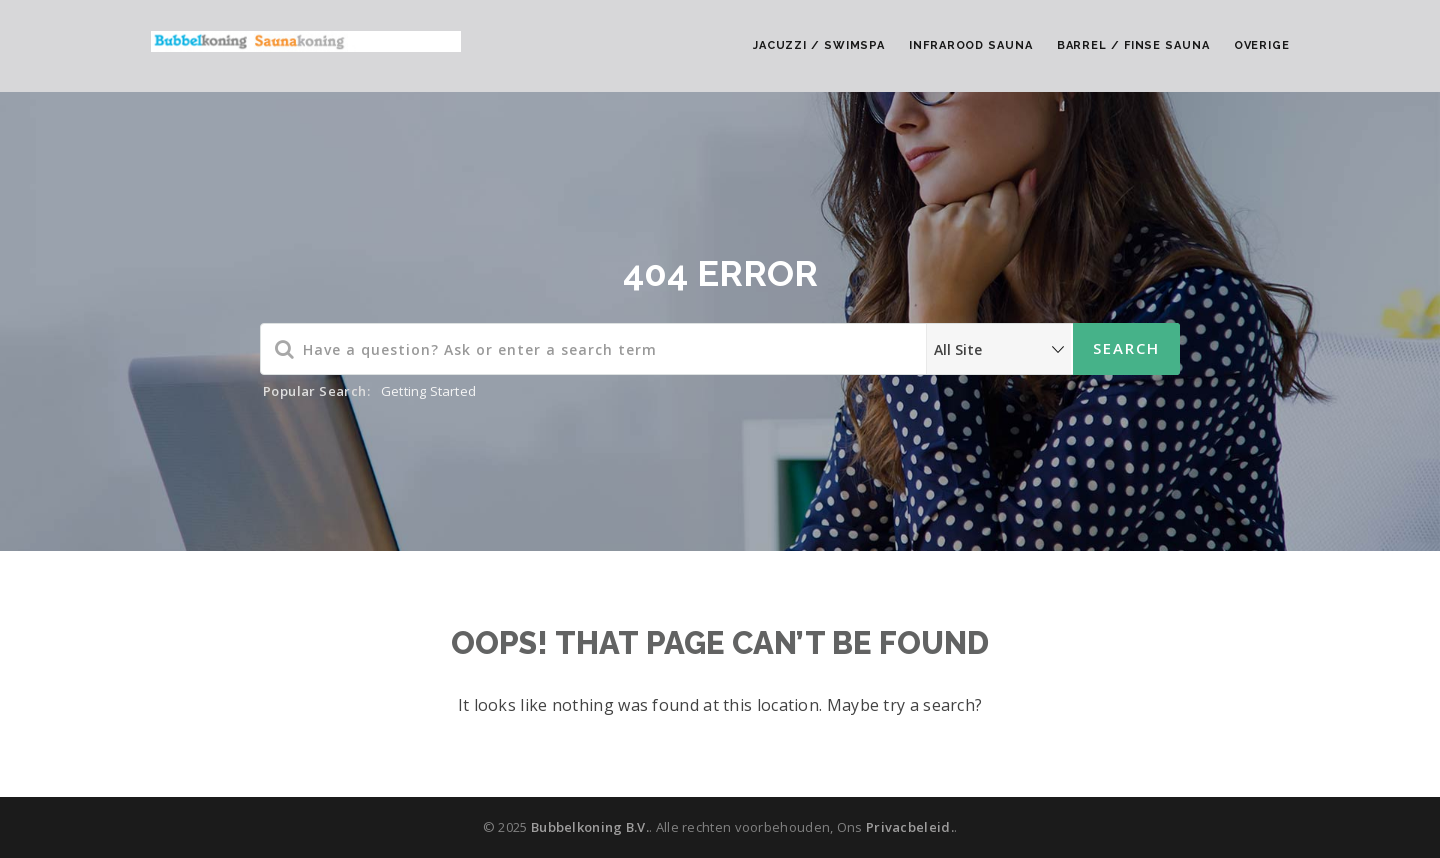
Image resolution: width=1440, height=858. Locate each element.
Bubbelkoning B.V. (590, 827)
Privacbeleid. (910, 827)
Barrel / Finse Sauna (1133, 45)
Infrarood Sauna (971, 45)
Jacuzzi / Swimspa (819, 45)
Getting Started (428, 391)
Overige (1262, 45)
